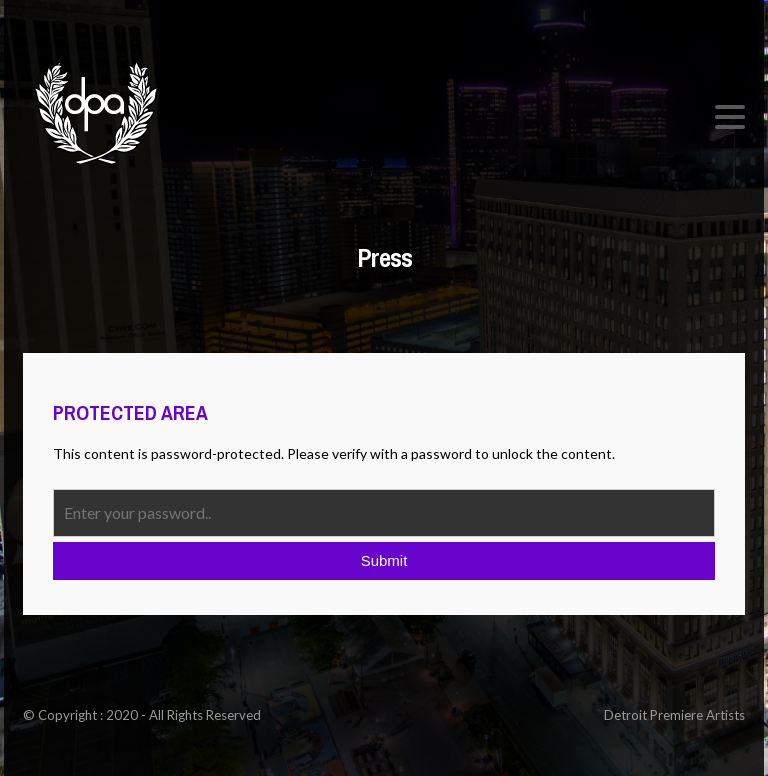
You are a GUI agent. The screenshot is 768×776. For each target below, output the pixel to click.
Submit (384, 560)
